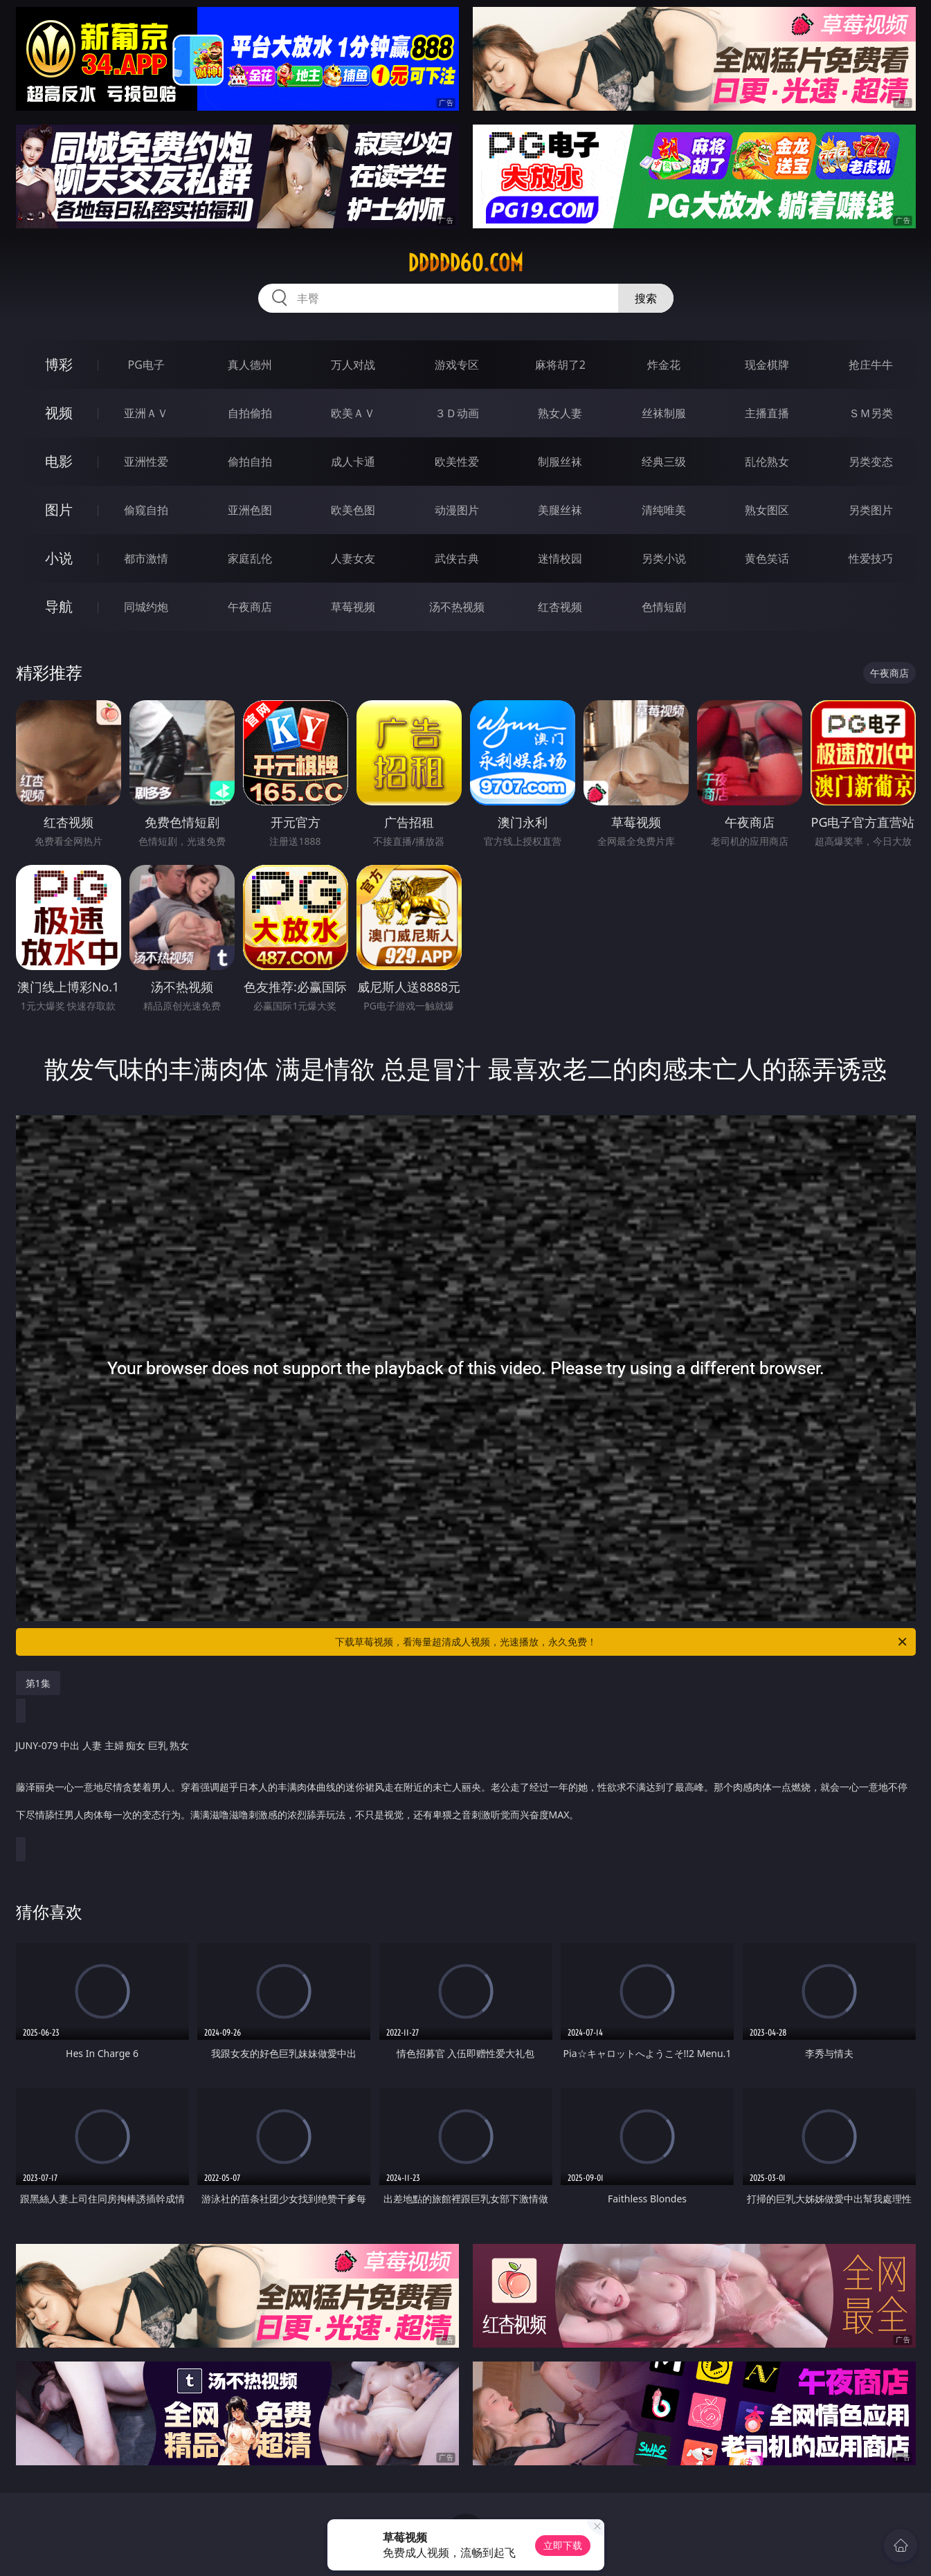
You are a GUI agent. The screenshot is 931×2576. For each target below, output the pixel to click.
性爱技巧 (871, 558)
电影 (59, 461)
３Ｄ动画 (457, 413)
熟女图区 (767, 510)
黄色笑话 (767, 558)
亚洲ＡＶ (146, 413)
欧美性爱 (457, 461)
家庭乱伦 (250, 558)
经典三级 (664, 461)
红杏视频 (560, 606)
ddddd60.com (465, 263)
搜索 (646, 298)
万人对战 (353, 364)
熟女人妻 (560, 413)
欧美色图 (353, 510)
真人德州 (250, 364)
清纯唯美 (664, 510)
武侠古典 (457, 558)
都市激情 (146, 558)
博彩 (59, 364)
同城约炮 (146, 606)
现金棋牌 (767, 364)
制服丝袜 (560, 461)
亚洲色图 (250, 510)
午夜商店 (250, 606)
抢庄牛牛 (871, 364)
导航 (59, 606)
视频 (59, 412)
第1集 (38, 1683)
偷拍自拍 (250, 461)
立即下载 (562, 2545)
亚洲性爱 (146, 461)
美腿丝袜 (560, 510)
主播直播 (767, 413)
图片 (59, 509)
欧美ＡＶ (353, 413)
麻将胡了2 (560, 364)
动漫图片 (457, 510)
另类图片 (871, 510)
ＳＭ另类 (871, 413)
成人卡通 (353, 461)
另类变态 (871, 461)
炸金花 (663, 364)
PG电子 (146, 364)
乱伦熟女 (767, 461)
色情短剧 (664, 606)
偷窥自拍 (146, 510)
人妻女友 (353, 558)
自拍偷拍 (250, 413)
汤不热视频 (457, 606)
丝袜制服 (664, 413)
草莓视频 (353, 606)
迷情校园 (560, 558)
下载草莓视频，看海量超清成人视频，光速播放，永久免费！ (622, 1642)
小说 (59, 558)
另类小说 (664, 558)
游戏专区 (457, 364)
